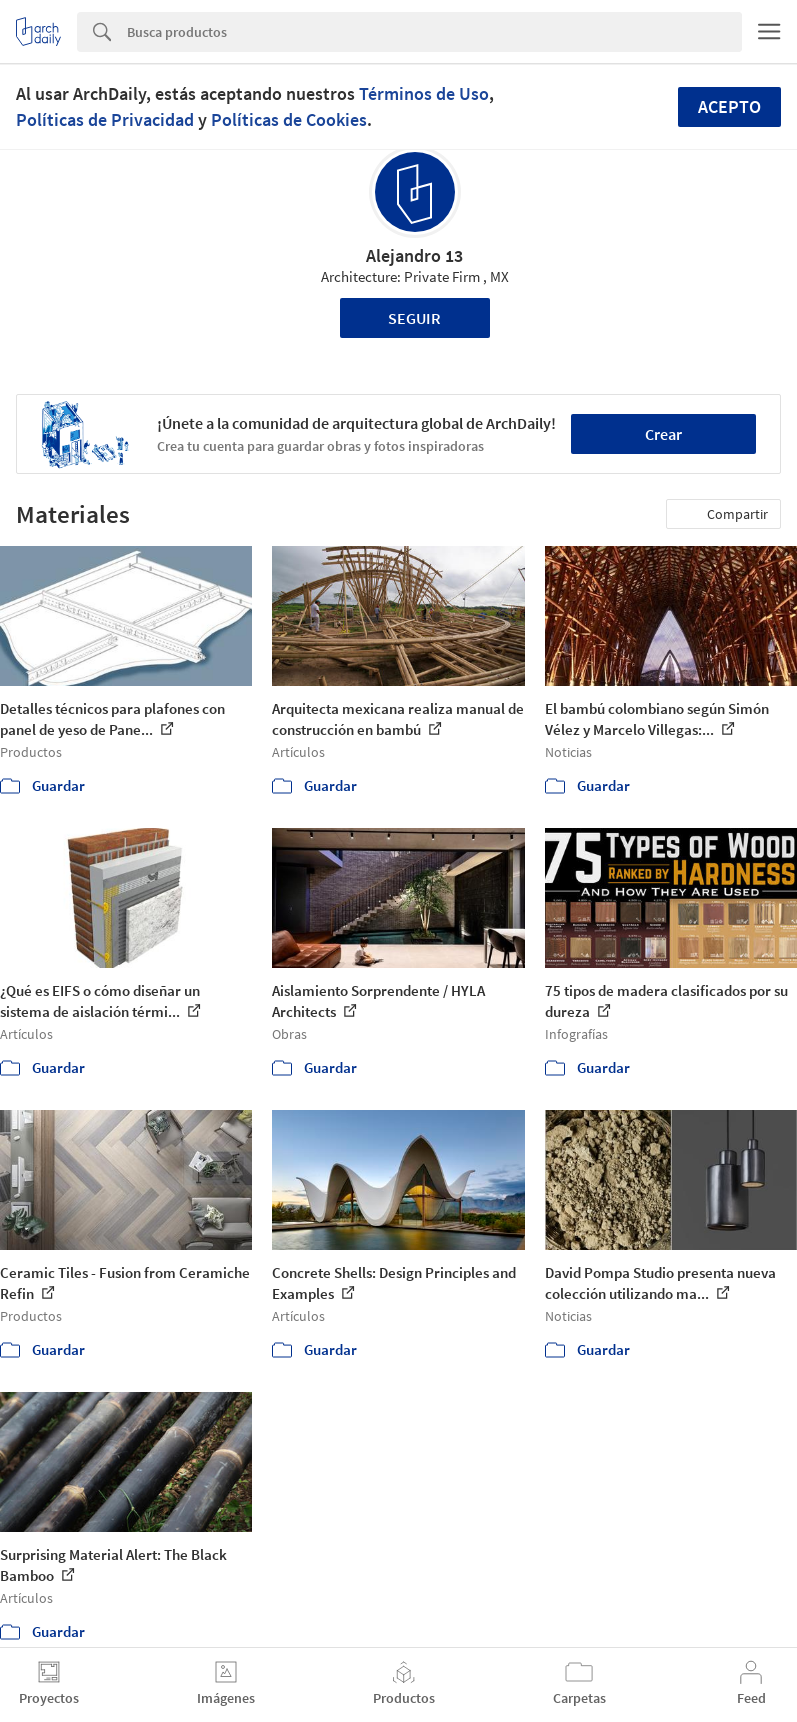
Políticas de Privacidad (105, 119)
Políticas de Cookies (289, 119)
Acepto (729, 106)
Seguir (414, 318)
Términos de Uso (424, 93)
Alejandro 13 (414, 255)
